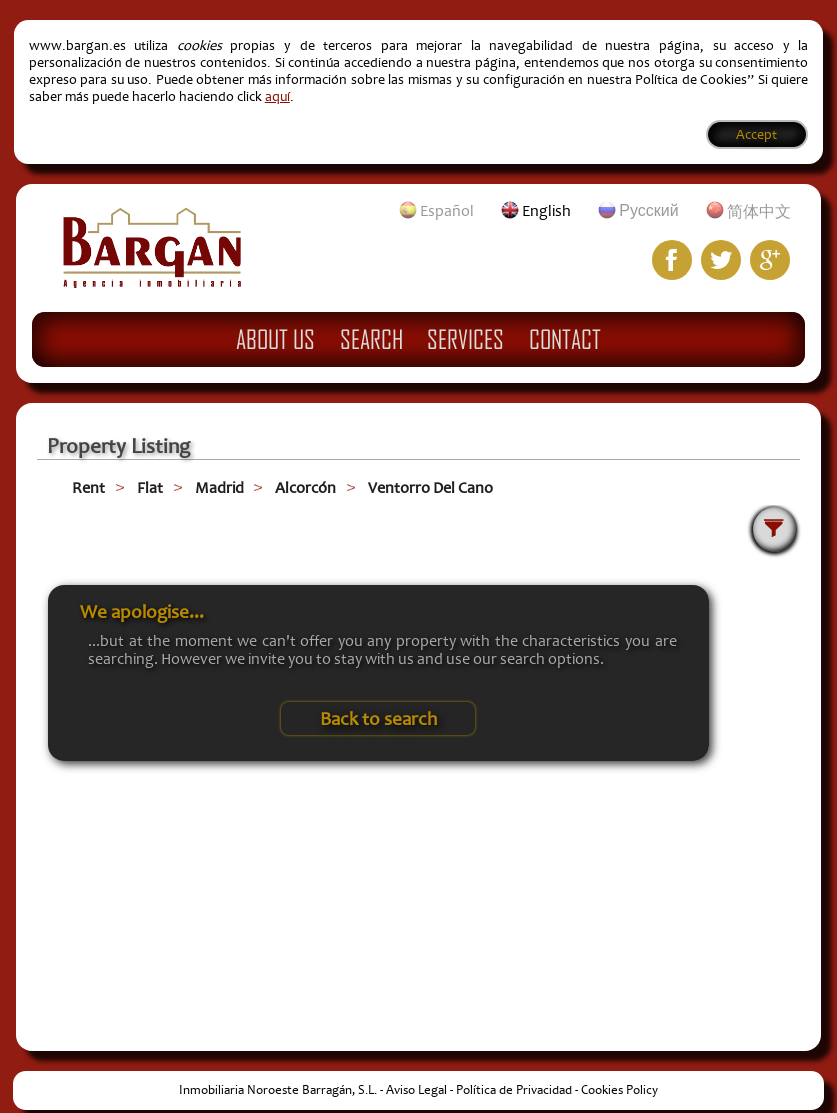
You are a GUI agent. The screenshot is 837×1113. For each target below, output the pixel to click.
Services (465, 339)
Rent (88, 488)
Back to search (378, 719)
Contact (565, 339)
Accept (756, 134)
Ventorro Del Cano (430, 488)
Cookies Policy (619, 1090)
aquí (277, 96)
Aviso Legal (416, 1090)
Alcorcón (305, 488)
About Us (275, 339)
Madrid (219, 488)
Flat (150, 488)
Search (371, 339)
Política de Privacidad (514, 1090)
